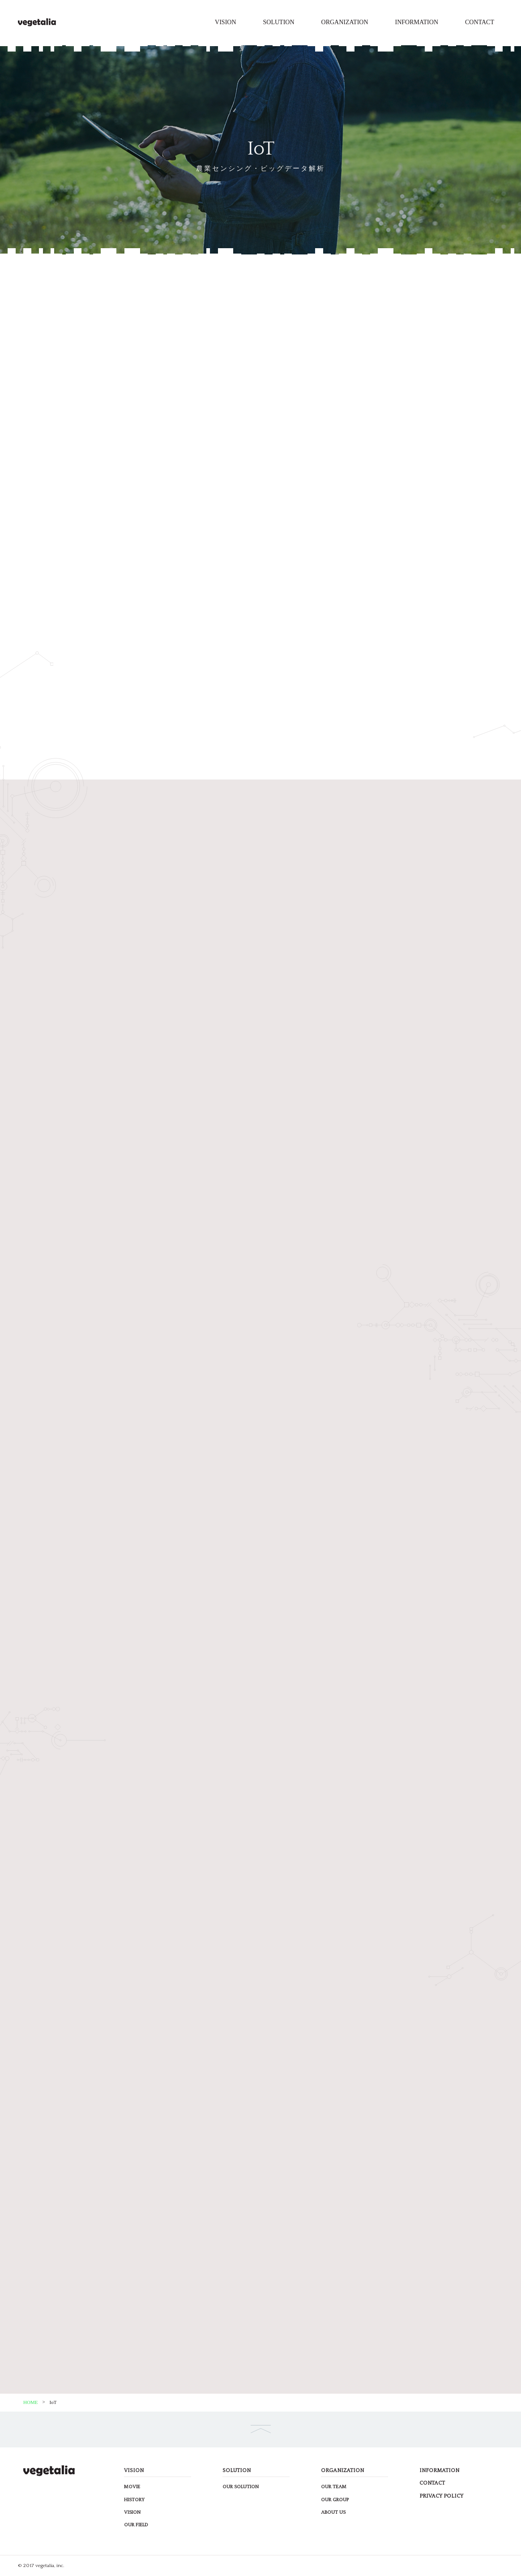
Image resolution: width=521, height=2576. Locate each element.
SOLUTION (279, 22)
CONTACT (479, 22)
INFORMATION (416, 22)
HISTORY (134, 2500)
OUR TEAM (333, 2487)
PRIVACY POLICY (441, 2496)
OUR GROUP (335, 2500)
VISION (225, 22)
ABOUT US (333, 2512)
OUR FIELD (136, 2525)
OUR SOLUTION (240, 2487)
